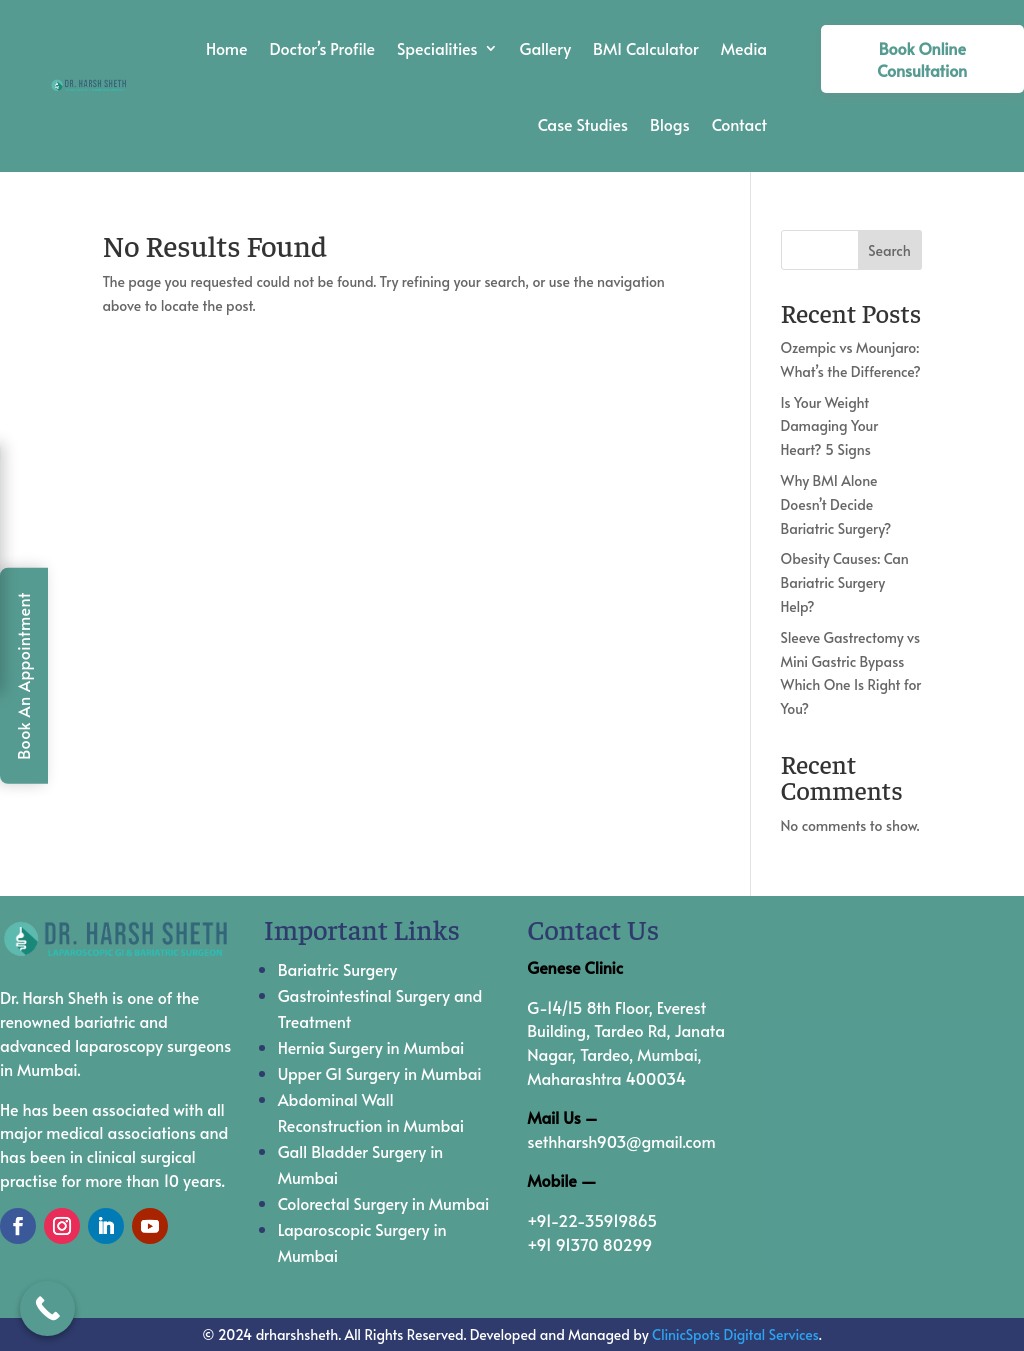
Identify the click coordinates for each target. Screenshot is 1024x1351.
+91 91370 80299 (589, 1244)
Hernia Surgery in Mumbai (371, 1047)
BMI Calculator (646, 48)
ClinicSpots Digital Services (735, 1334)
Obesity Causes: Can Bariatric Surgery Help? (845, 582)
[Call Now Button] (47, 1308)
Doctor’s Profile (322, 48)
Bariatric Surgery (338, 969)
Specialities (437, 48)
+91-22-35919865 (592, 1220)
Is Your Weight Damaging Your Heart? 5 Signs (830, 426)
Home (227, 48)
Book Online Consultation (922, 59)
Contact (739, 124)
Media (744, 48)
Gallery (546, 48)
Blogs (670, 124)
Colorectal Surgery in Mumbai (384, 1203)
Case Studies (583, 124)
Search (889, 250)
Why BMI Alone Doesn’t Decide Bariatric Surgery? (836, 504)
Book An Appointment (23, 676)
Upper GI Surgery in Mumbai (380, 1073)
